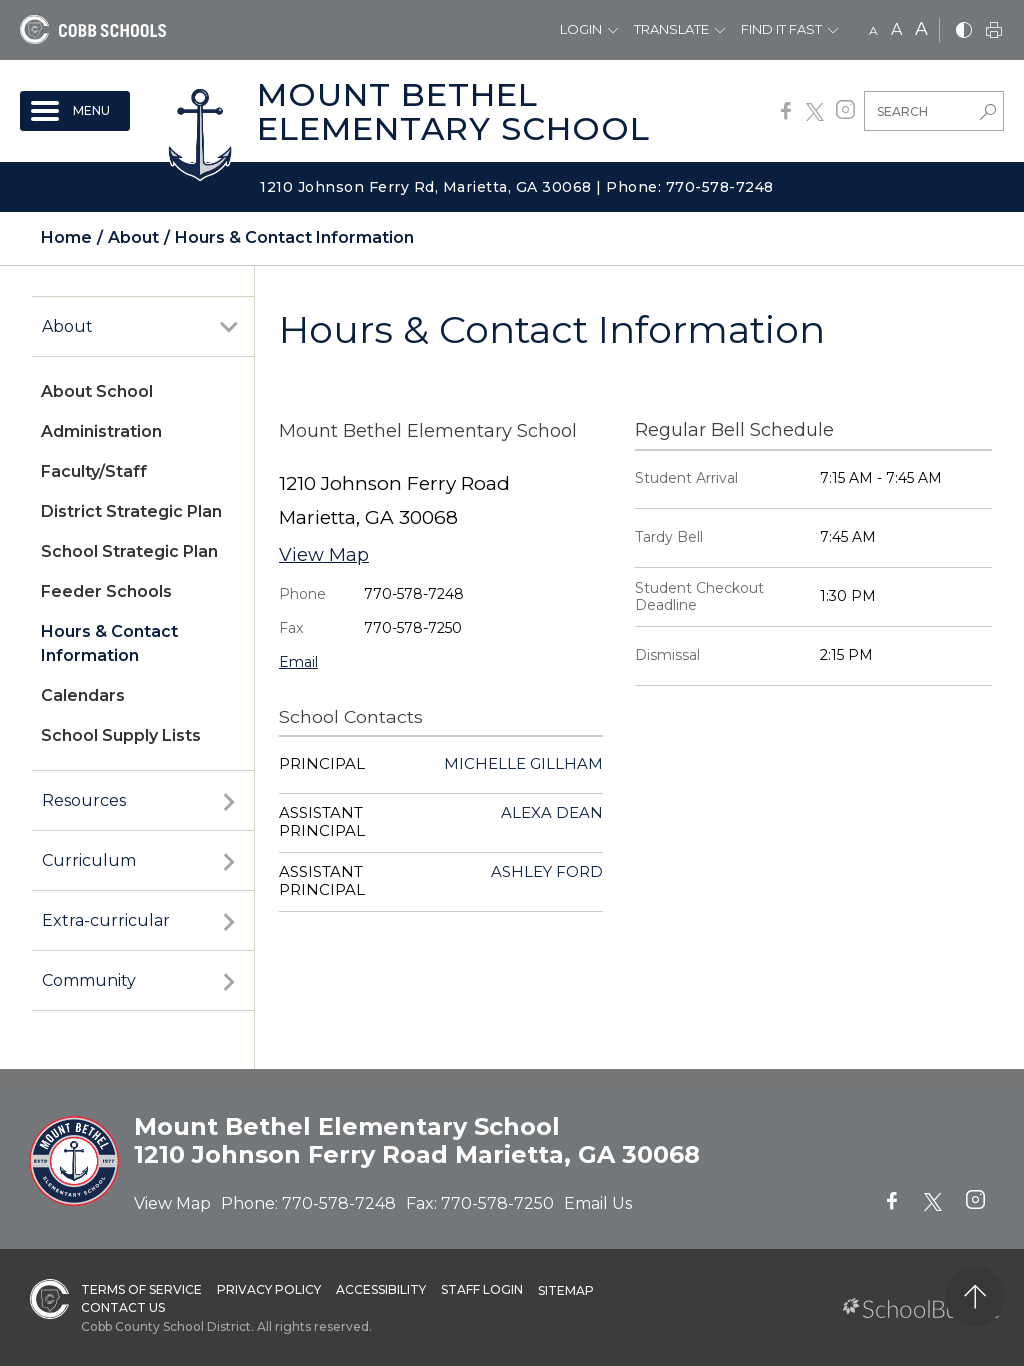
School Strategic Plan (129, 551)
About (67, 326)
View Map (324, 555)
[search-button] (988, 114)
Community (89, 980)
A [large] (921, 29)
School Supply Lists (121, 735)
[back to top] (974, 1296)
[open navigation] (75, 111)
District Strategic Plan (131, 511)
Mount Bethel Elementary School (453, 111)
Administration (101, 431)
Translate (671, 29)
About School (97, 391)
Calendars (83, 695)
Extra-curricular (106, 920)
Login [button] (581, 29)
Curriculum (89, 860)
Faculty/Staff (94, 471)
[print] (994, 31)
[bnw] (964, 31)
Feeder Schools (106, 591)
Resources (84, 800)
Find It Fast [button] (781, 29)
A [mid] (896, 29)
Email (298, 662)
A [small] (873, 30)
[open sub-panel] (229, 327)
